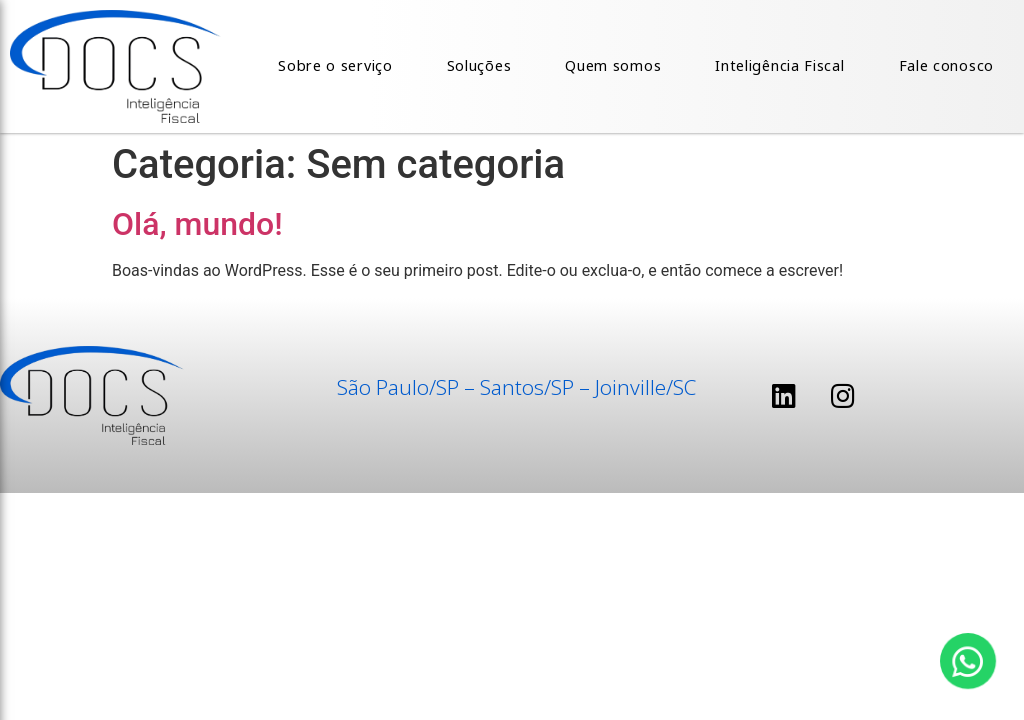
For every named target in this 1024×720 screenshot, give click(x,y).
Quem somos (613, 65)
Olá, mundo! (197, 224)
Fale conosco (946, 65)
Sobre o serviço (335, 65)
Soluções (479, 65)
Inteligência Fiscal (779, 65)
